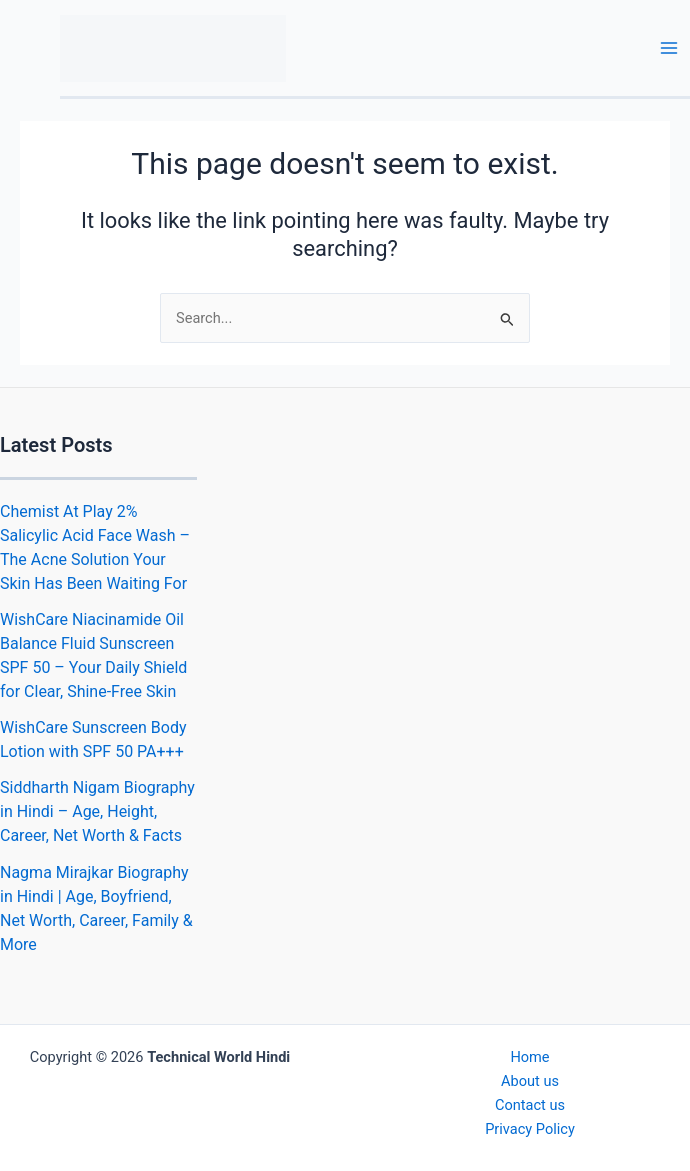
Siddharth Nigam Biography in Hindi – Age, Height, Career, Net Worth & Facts (97, 811)
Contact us (530, 1105)
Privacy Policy (530, 1129)
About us (530, 1081)
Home (529, 1057)
